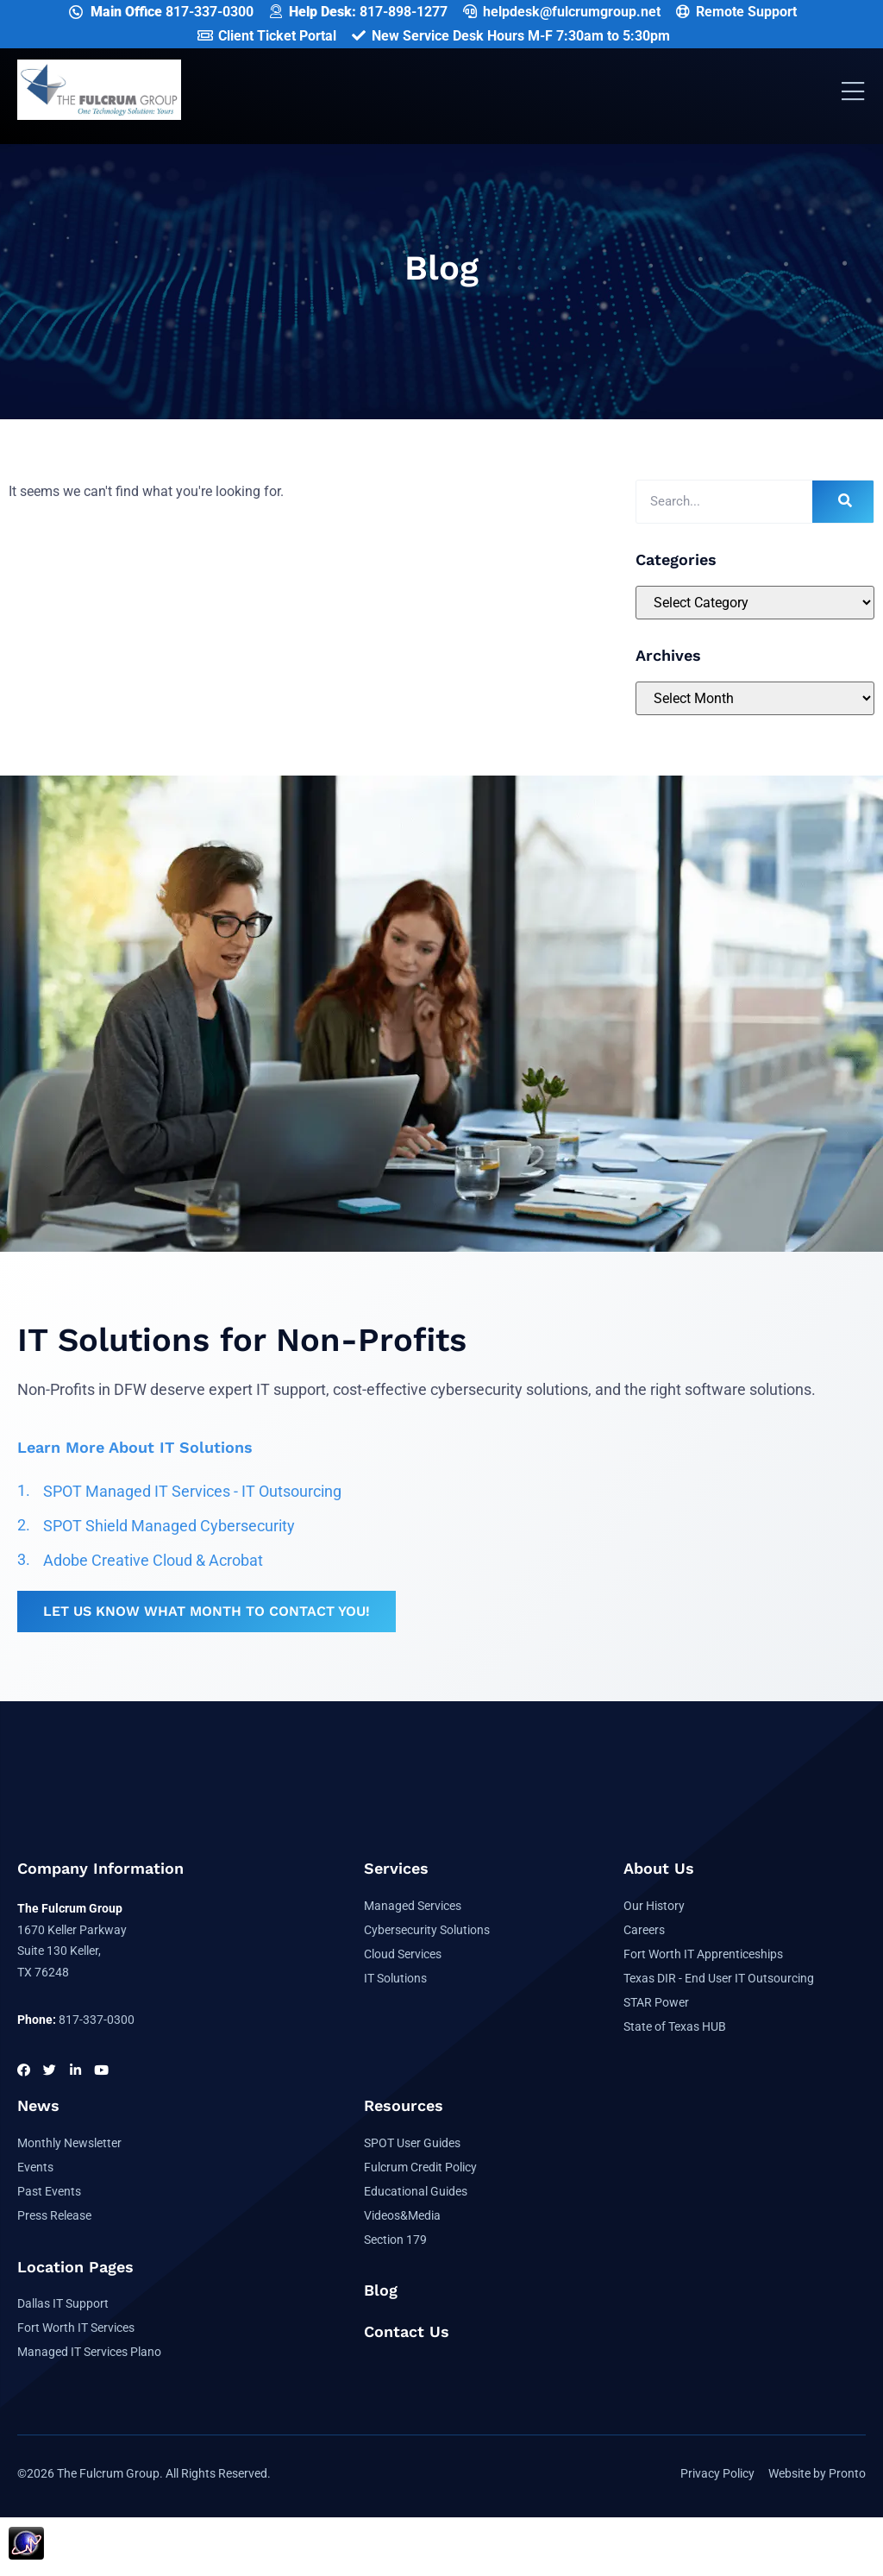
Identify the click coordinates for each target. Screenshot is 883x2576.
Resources (403, 2105)
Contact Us (406, 2331)
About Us (658, 1868)
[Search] (843, 502)
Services (396, 1868)
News (38, 2105)
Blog (381, 2290)
